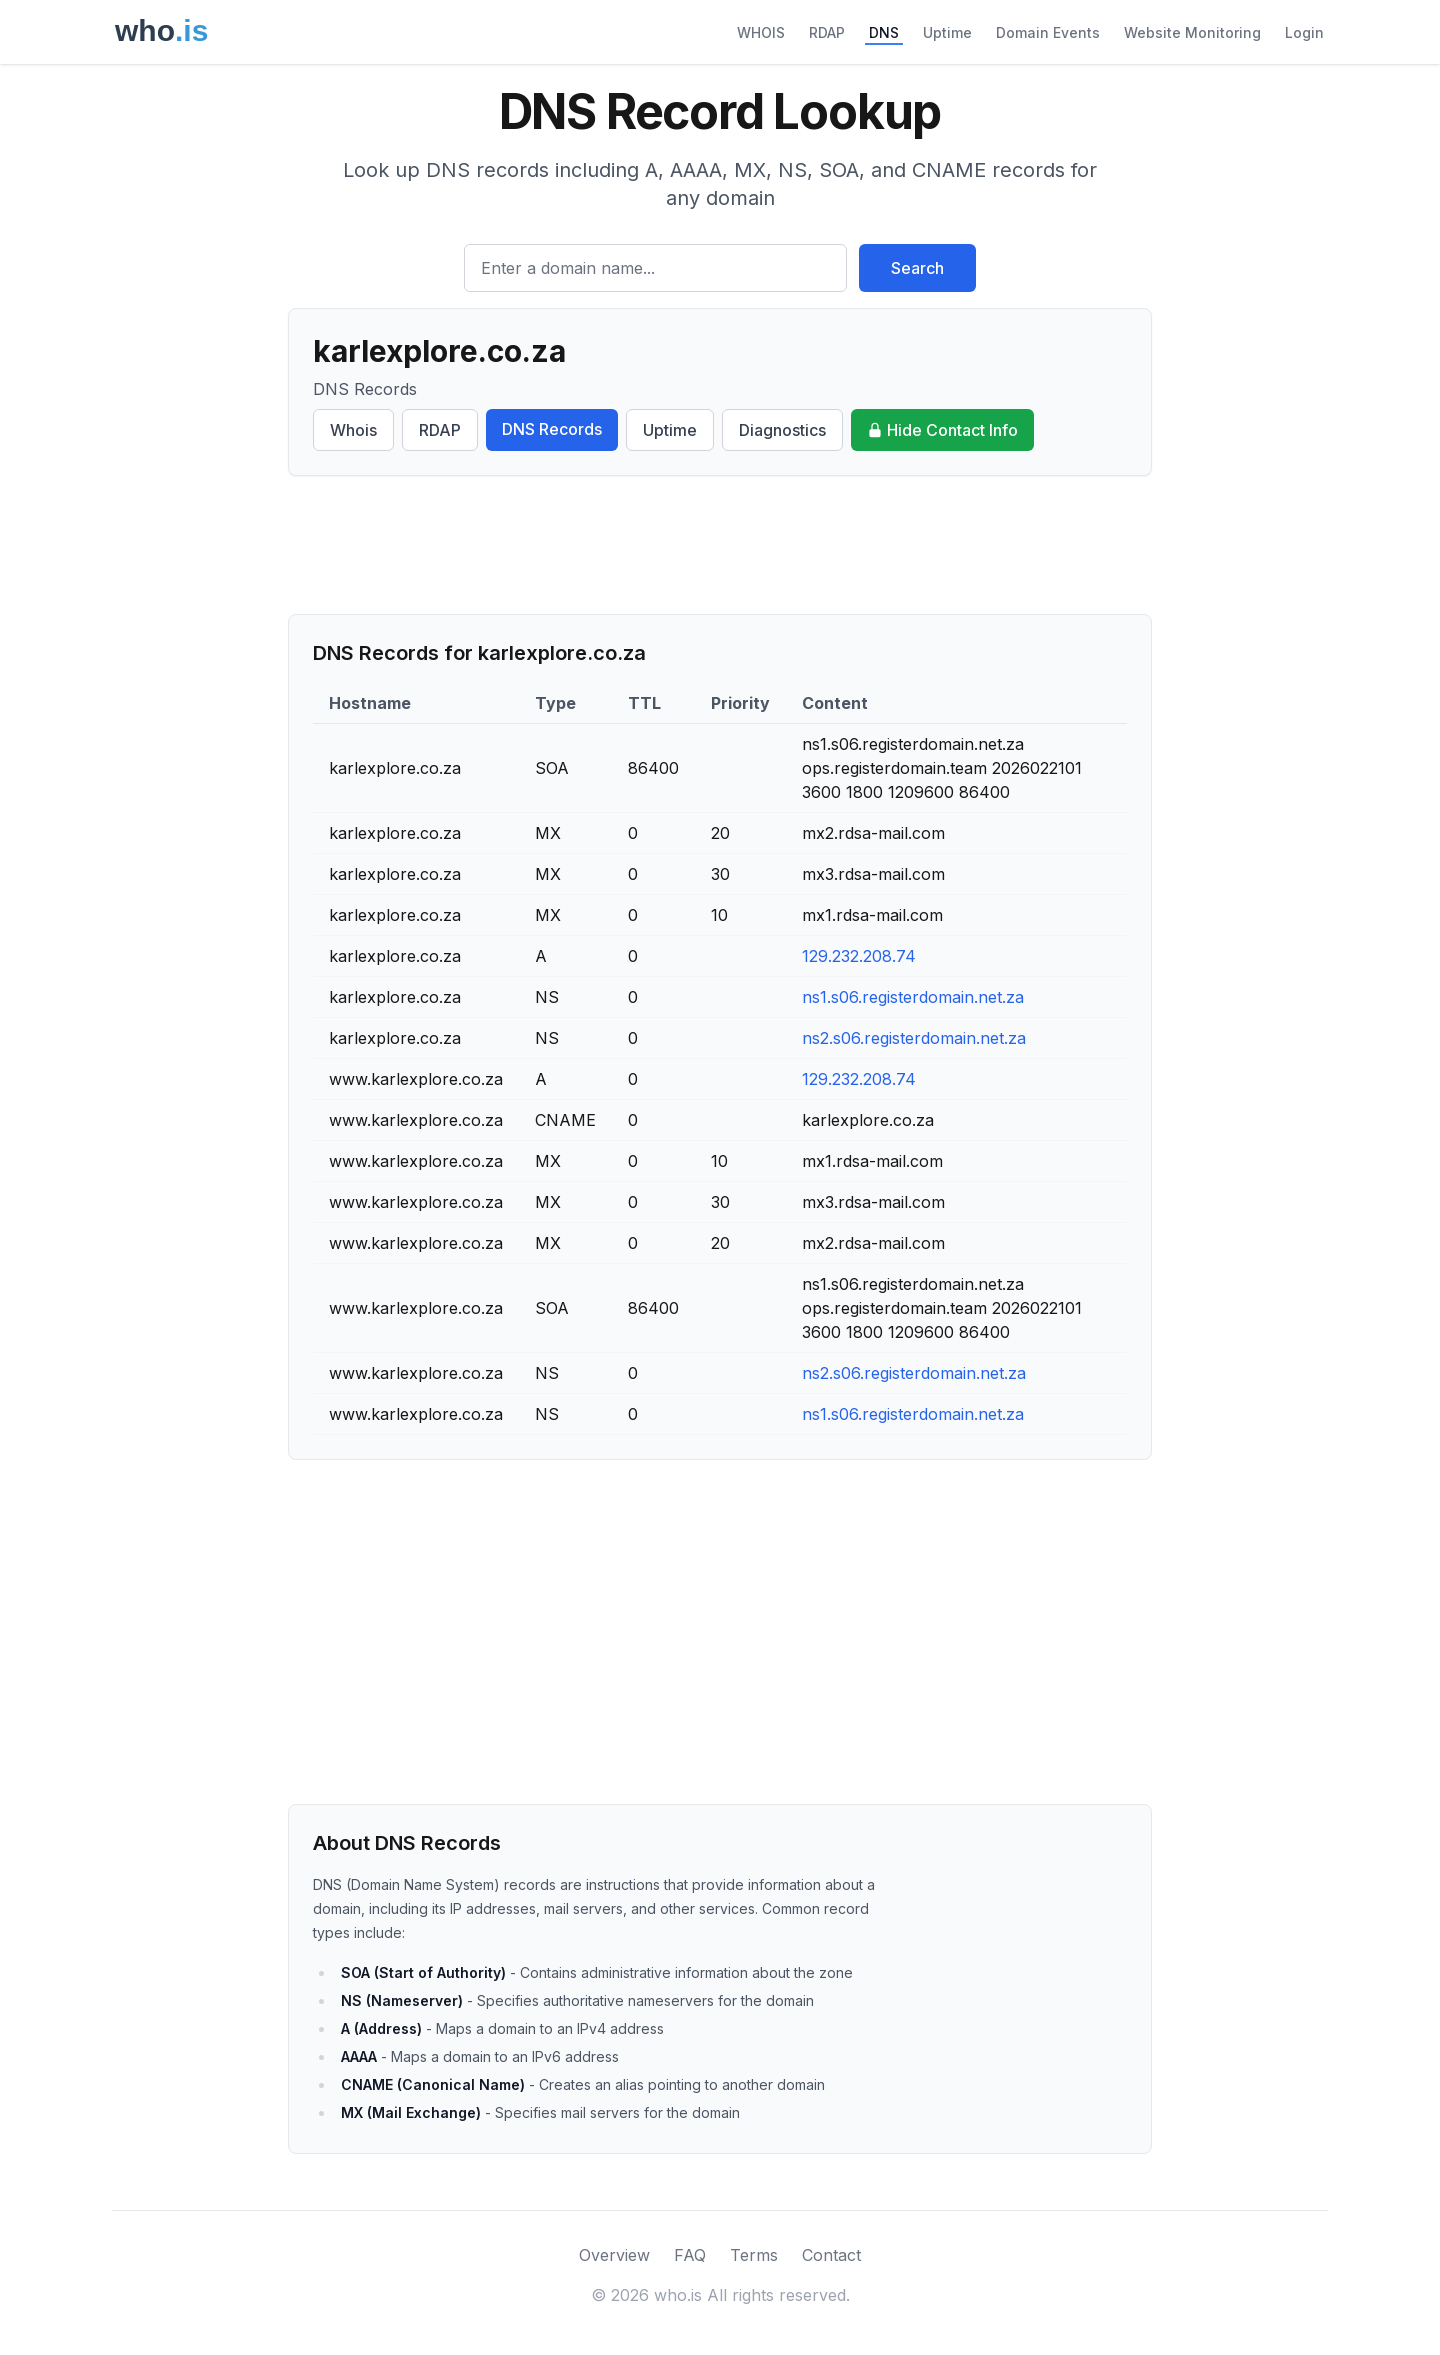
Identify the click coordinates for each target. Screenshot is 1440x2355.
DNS (884, 32)
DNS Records (552, 429)
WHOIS (761, 32)
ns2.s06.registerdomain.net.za (914, 1038)
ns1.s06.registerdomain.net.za (913, 997)
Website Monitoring (1192, 32)
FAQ (690, 2255)
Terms (754, 2255)
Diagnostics (782, 430)
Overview (614, 2255)
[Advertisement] (720, 545)
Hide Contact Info (942, 430)
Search (917, 268)
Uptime (947, 32)
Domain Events (1048, 32)
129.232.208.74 (859, 956)
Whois (353, 430)
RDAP (827, 32)
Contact (831, 2255)
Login (1304, 32)
